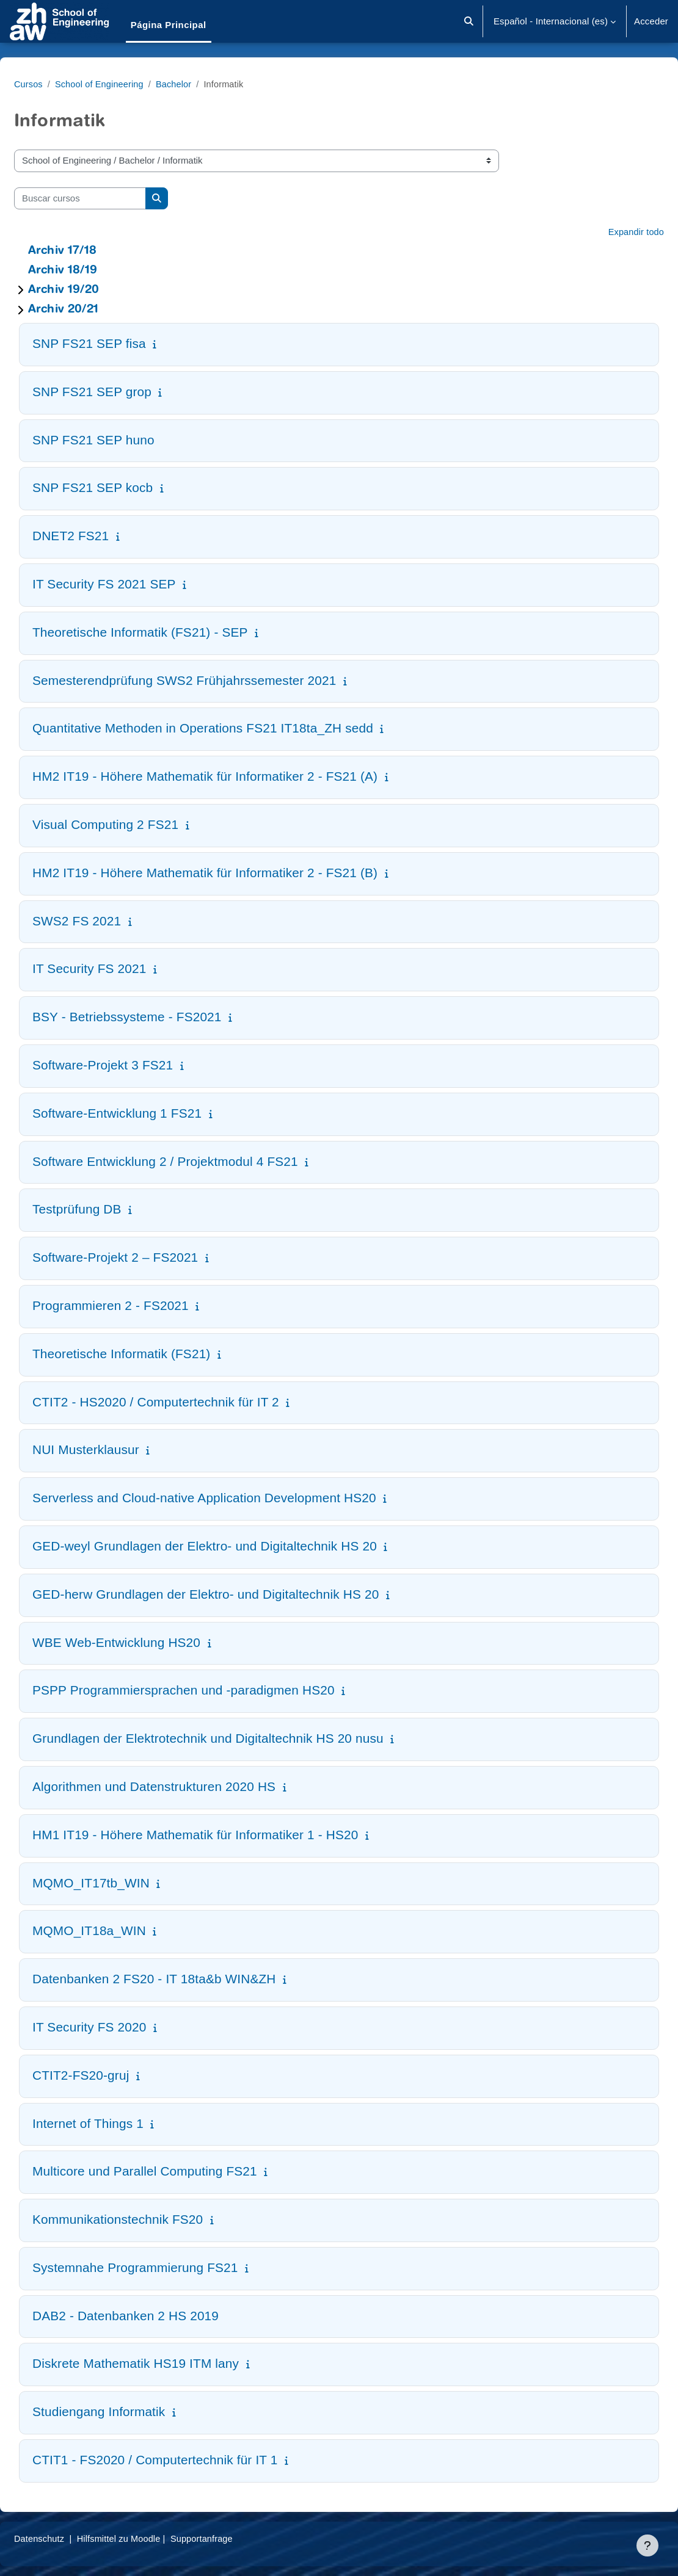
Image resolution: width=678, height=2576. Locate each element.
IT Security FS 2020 (118, 2027)
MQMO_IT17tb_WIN (120, 1883)
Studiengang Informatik (128, 2411)
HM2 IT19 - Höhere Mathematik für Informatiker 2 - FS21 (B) (234, 873)
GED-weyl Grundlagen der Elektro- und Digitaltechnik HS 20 (234, 1546)
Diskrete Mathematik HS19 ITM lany (165, 2363)
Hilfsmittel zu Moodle (151, 2538)
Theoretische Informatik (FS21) (150, 1354)
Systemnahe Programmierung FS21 (165, 2267)
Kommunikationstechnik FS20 (147, 2219)
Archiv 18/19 (91, 271)
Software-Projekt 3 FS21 (132, 1065)
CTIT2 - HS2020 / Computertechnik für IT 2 (185, 1402)
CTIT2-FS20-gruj (110, 2075)
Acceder (651, 21)
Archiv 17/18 (91, 251)
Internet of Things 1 (117, 2123)
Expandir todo (606, 231)
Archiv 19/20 (92, 290)
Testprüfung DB (106, 1209)
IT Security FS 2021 (118, 968)
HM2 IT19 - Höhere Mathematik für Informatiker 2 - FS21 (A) (234, 776)
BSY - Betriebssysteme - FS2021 (156, 1017)
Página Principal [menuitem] (168, 25)
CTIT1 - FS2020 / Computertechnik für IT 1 (184, 2460)
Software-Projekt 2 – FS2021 (144, 1257)
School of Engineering (131, 84)
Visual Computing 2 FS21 (135, 824)
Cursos (58, 84)
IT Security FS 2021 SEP (133, 584)
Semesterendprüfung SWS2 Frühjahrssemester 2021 (214, 680)
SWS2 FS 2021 (106, 921)
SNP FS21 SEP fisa (118, 343)
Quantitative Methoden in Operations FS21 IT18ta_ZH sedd (232, 728)
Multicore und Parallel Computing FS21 (174, 2171)
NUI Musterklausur (115, 1449)
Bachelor (207, 84)
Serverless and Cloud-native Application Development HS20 (234, 1498)
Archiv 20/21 (92, 310)
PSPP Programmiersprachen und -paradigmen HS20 (213, 1690)
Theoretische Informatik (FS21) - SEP (169, 632)
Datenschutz (69, 2538)
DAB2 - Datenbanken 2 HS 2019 (155, 2316)
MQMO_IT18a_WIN (118, 1930)
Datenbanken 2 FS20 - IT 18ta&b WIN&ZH (183, 1979)
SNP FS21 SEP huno (123, 440)
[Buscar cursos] (109, 198)
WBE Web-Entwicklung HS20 (146, 1642)
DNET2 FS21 (100, 536)
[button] (468, 21)
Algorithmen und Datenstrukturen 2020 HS (183, 1786)
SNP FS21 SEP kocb (122, 487)
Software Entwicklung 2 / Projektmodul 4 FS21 (194, 1161)
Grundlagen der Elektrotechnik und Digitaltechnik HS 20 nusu (237, 1738)
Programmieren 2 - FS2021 (140, 1305)
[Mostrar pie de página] (647, 2545)
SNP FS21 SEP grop (121, 392)
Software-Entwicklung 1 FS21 (146, 1113)
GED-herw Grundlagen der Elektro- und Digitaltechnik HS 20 (235, 1594)
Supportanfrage (237, 2538)
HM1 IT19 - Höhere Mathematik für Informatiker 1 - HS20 (224, 1835)
